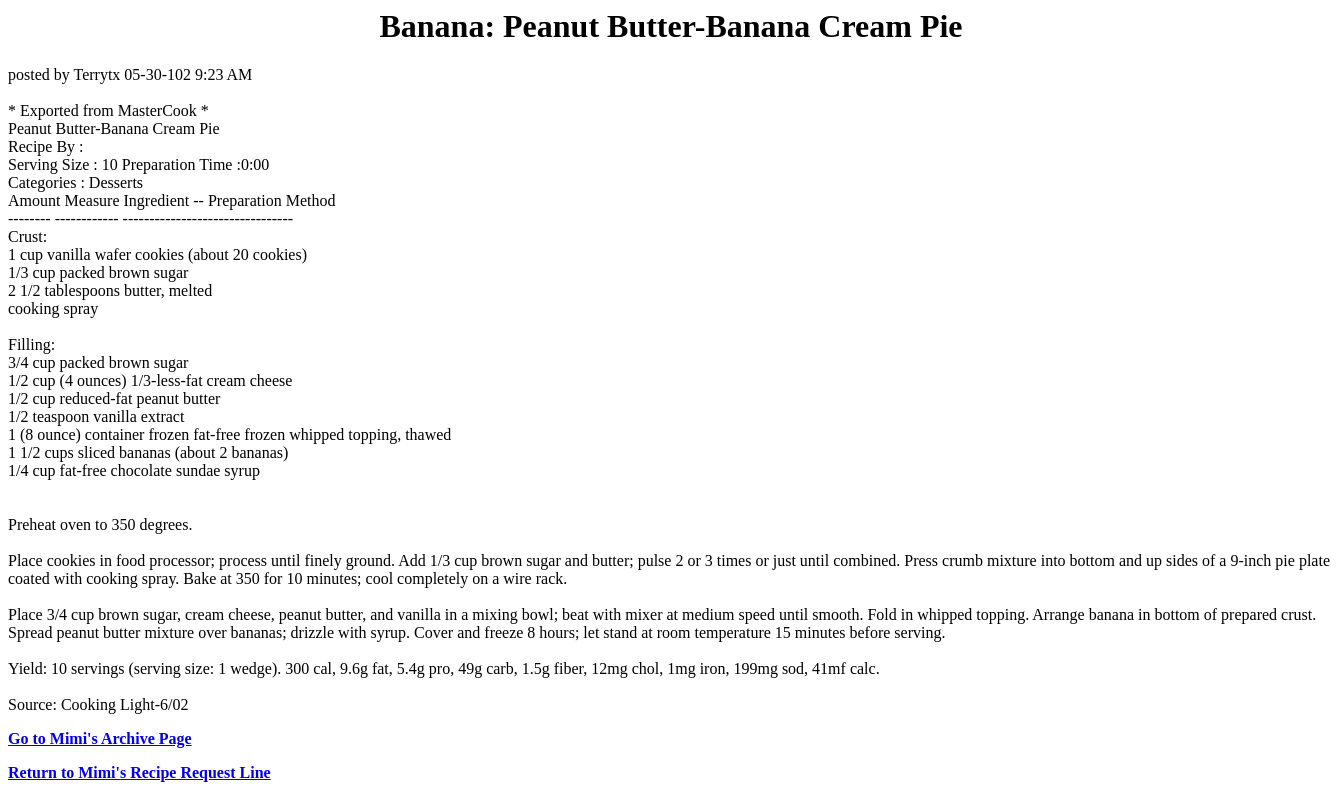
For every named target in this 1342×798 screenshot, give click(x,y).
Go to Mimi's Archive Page (100, 738)
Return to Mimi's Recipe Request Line (139, 772)
